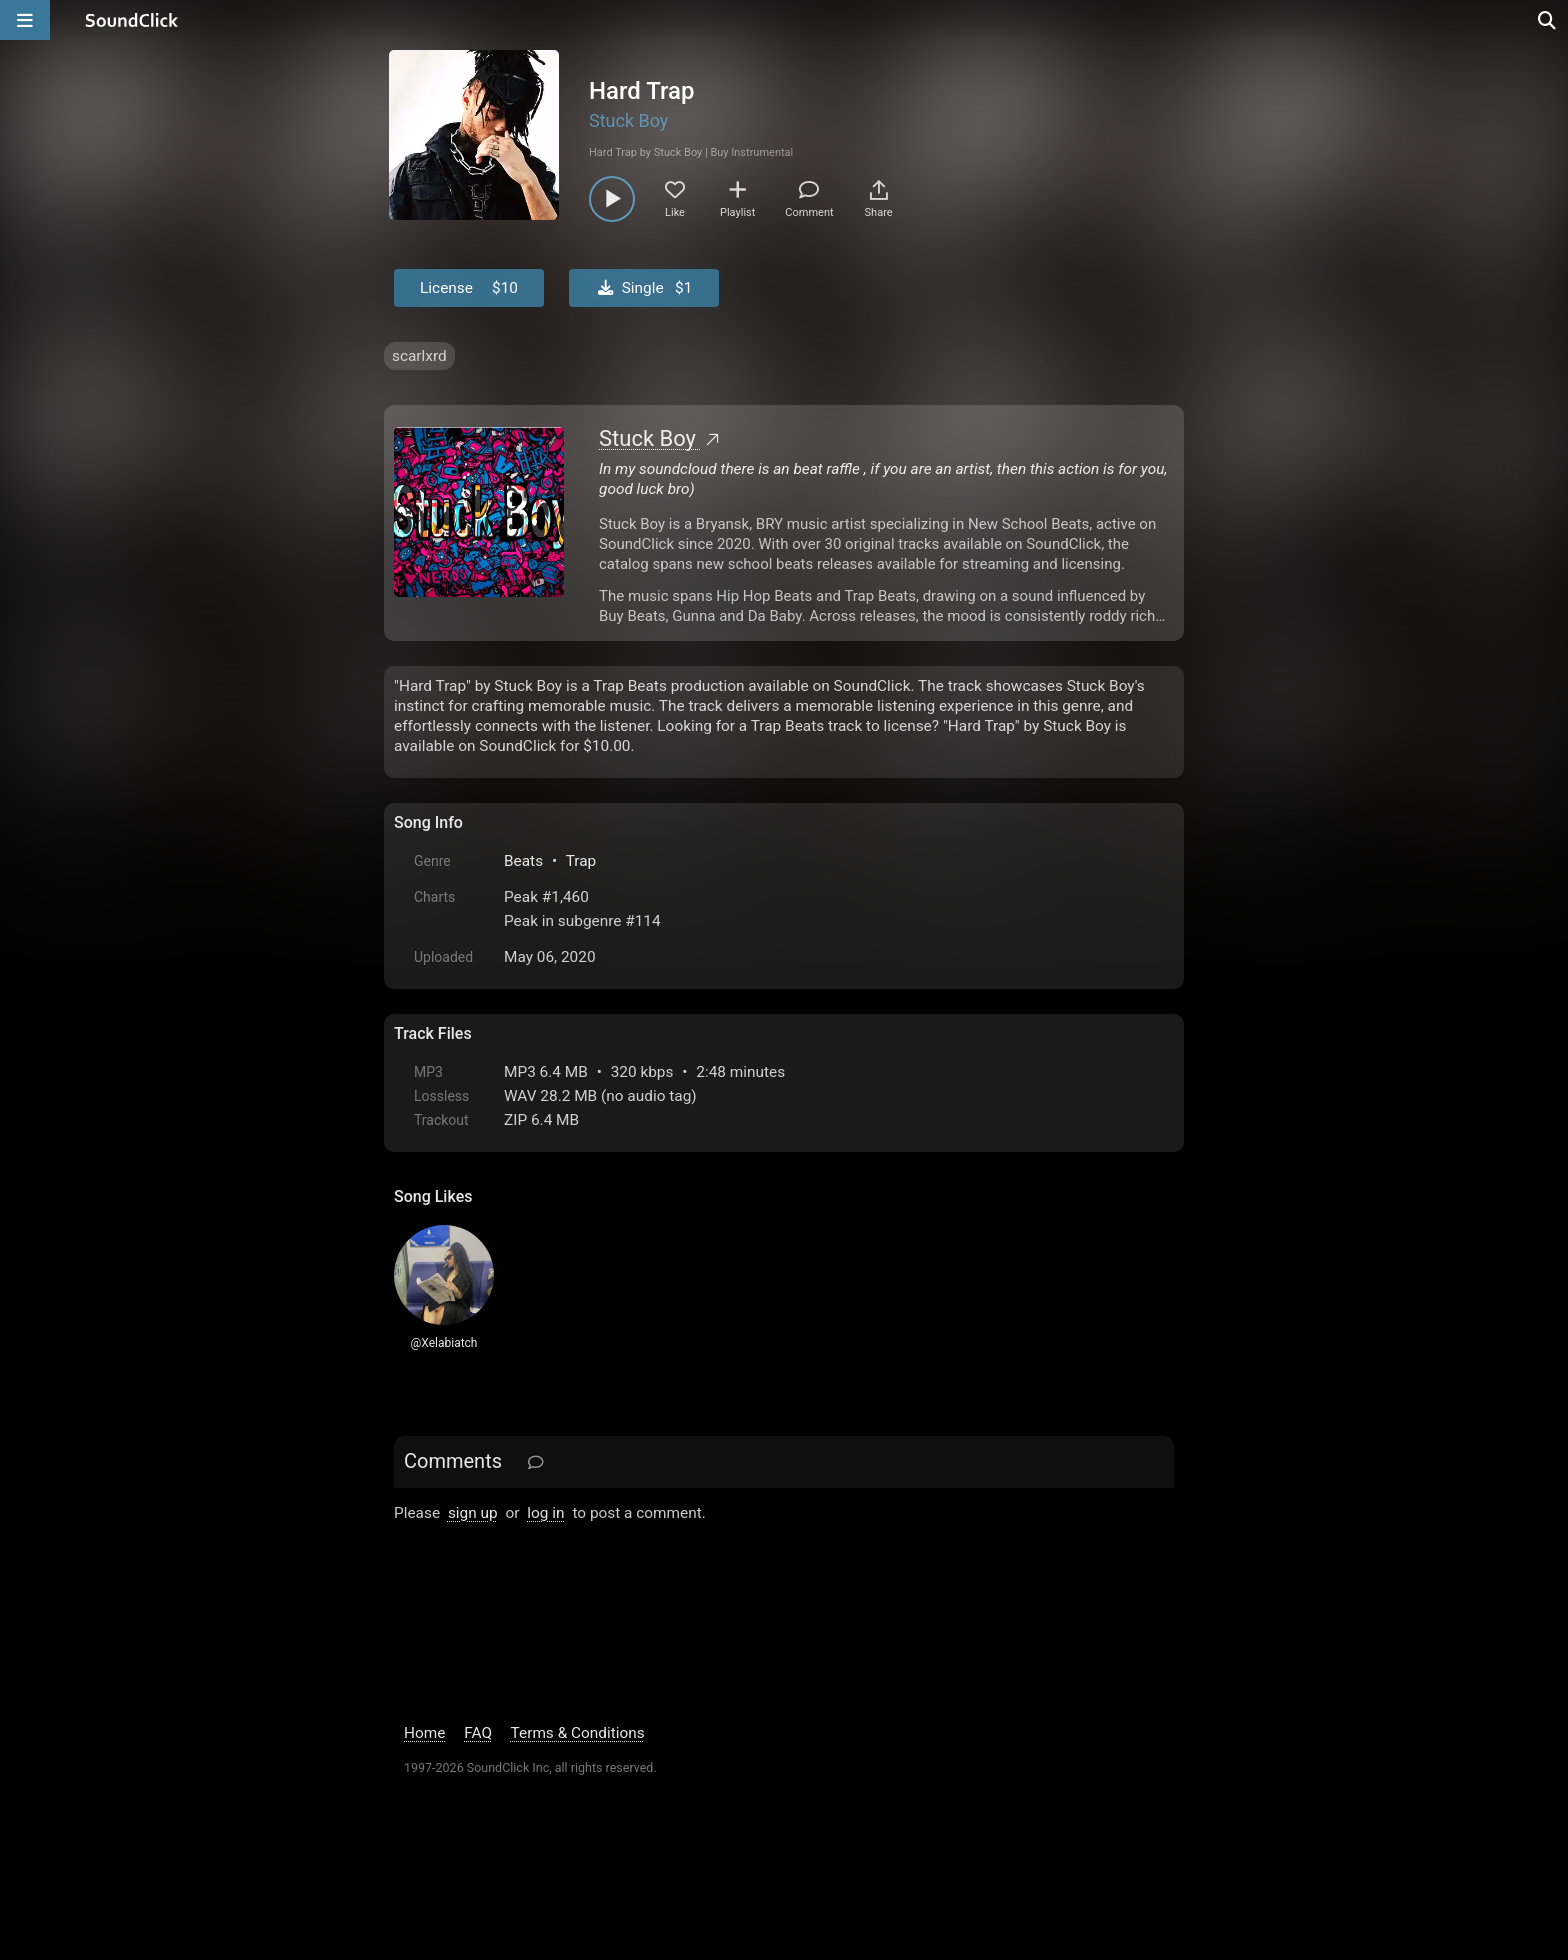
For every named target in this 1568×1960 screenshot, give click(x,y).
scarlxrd (419, 356)
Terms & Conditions (578, 1733)
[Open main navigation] (25, 20)
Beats (523, 861)
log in (545, 1513)
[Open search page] (1548, 20)
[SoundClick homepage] (132, 20)
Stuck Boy (628, 120)
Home (424, 1733)
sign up (473, 1513)
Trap (581, 861)
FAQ (478, 1733)
